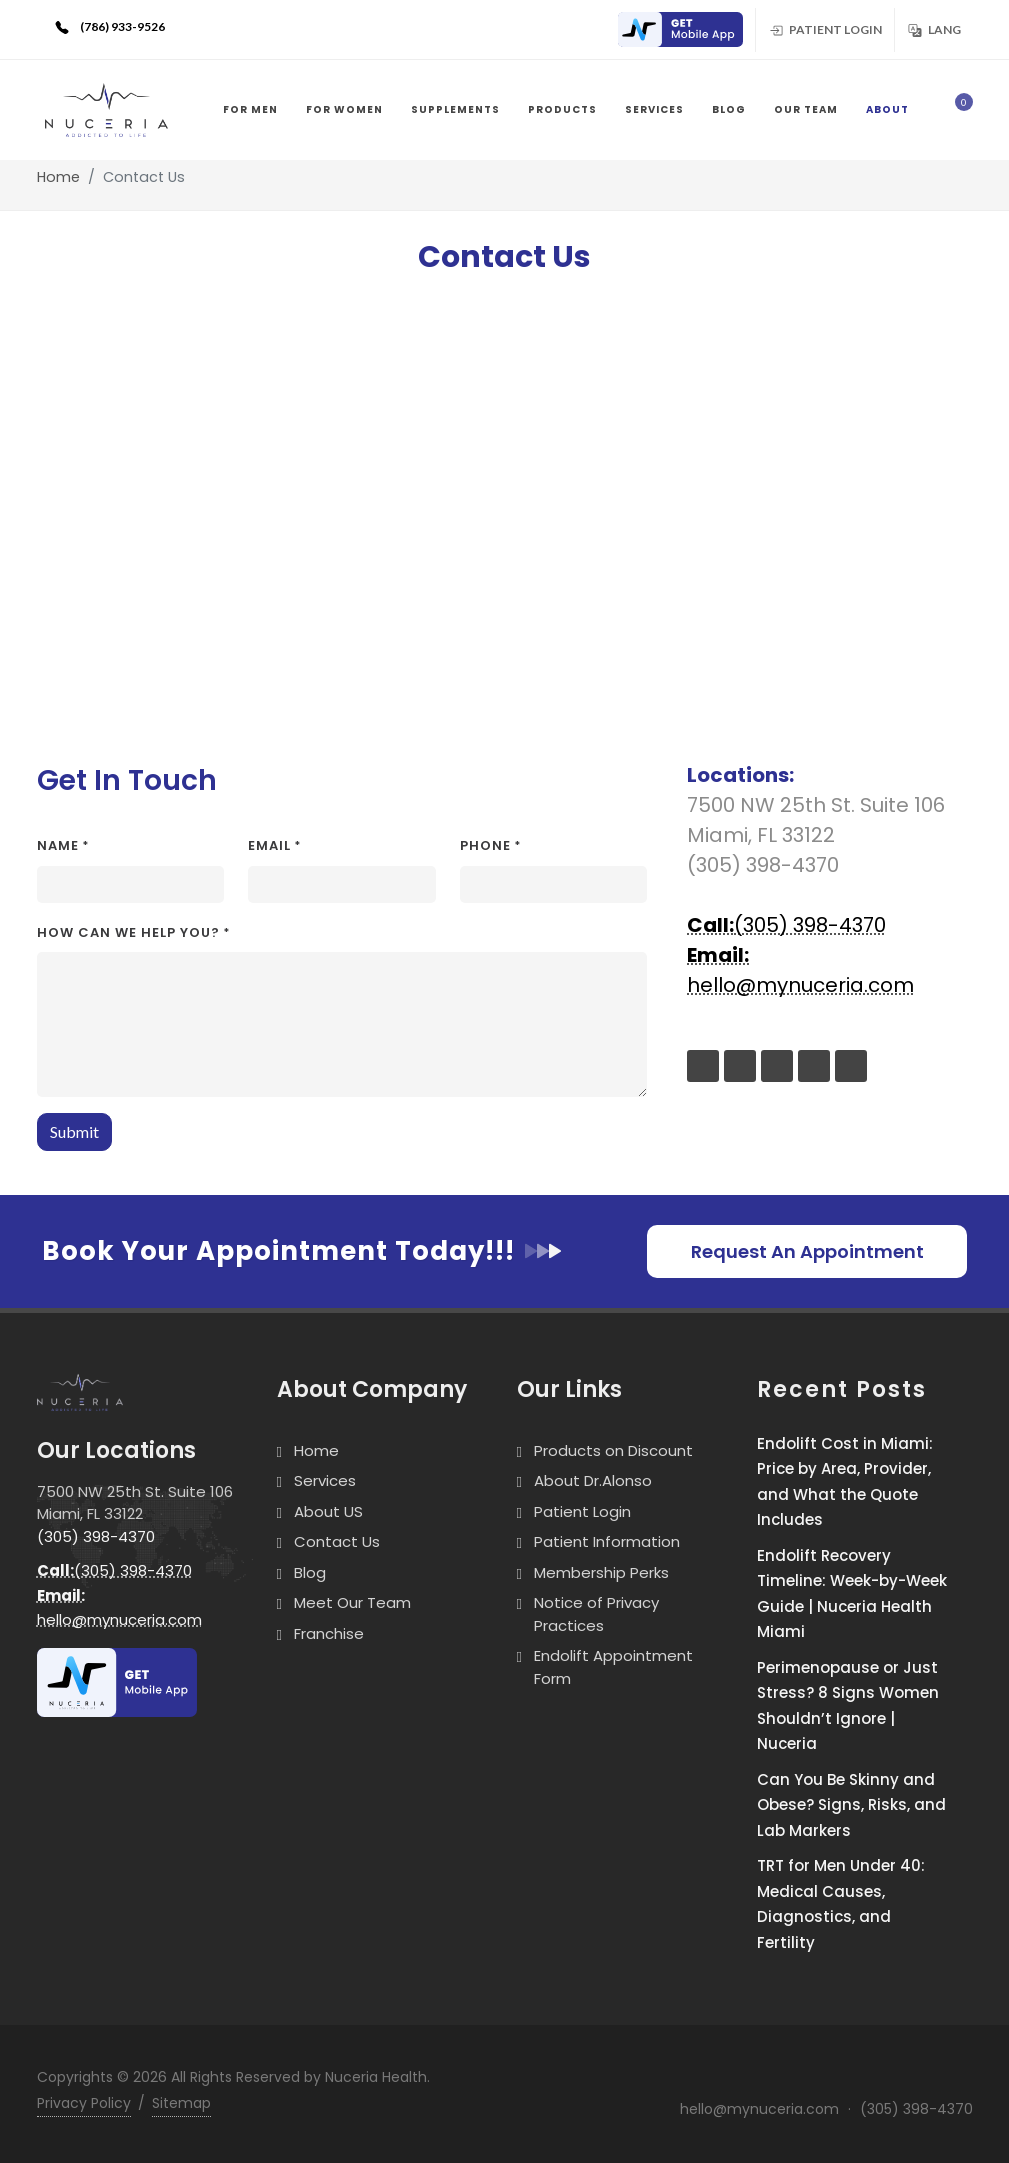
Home (58, 177)
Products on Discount (613, 1450)
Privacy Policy (84, 2103)
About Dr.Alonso (593, 1480)
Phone (490, 845)
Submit (74, 1131)
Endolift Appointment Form (613, 1667)
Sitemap (181, 2103)
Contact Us (337, 1541)
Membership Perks (601, 1572)
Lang (934, 29)
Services (325, 1480)
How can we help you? (133, 932)
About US (328, 1511)
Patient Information (607, 1541)
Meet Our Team (352, 1602)
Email (274, 845)
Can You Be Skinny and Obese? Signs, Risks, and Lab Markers (851, 1805)
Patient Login (825, 29)
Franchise (329, 1633)
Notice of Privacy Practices (596, 1614)
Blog (310, 1572)
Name (63, 845)
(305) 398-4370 (786, 925)
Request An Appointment (807, 1251)
